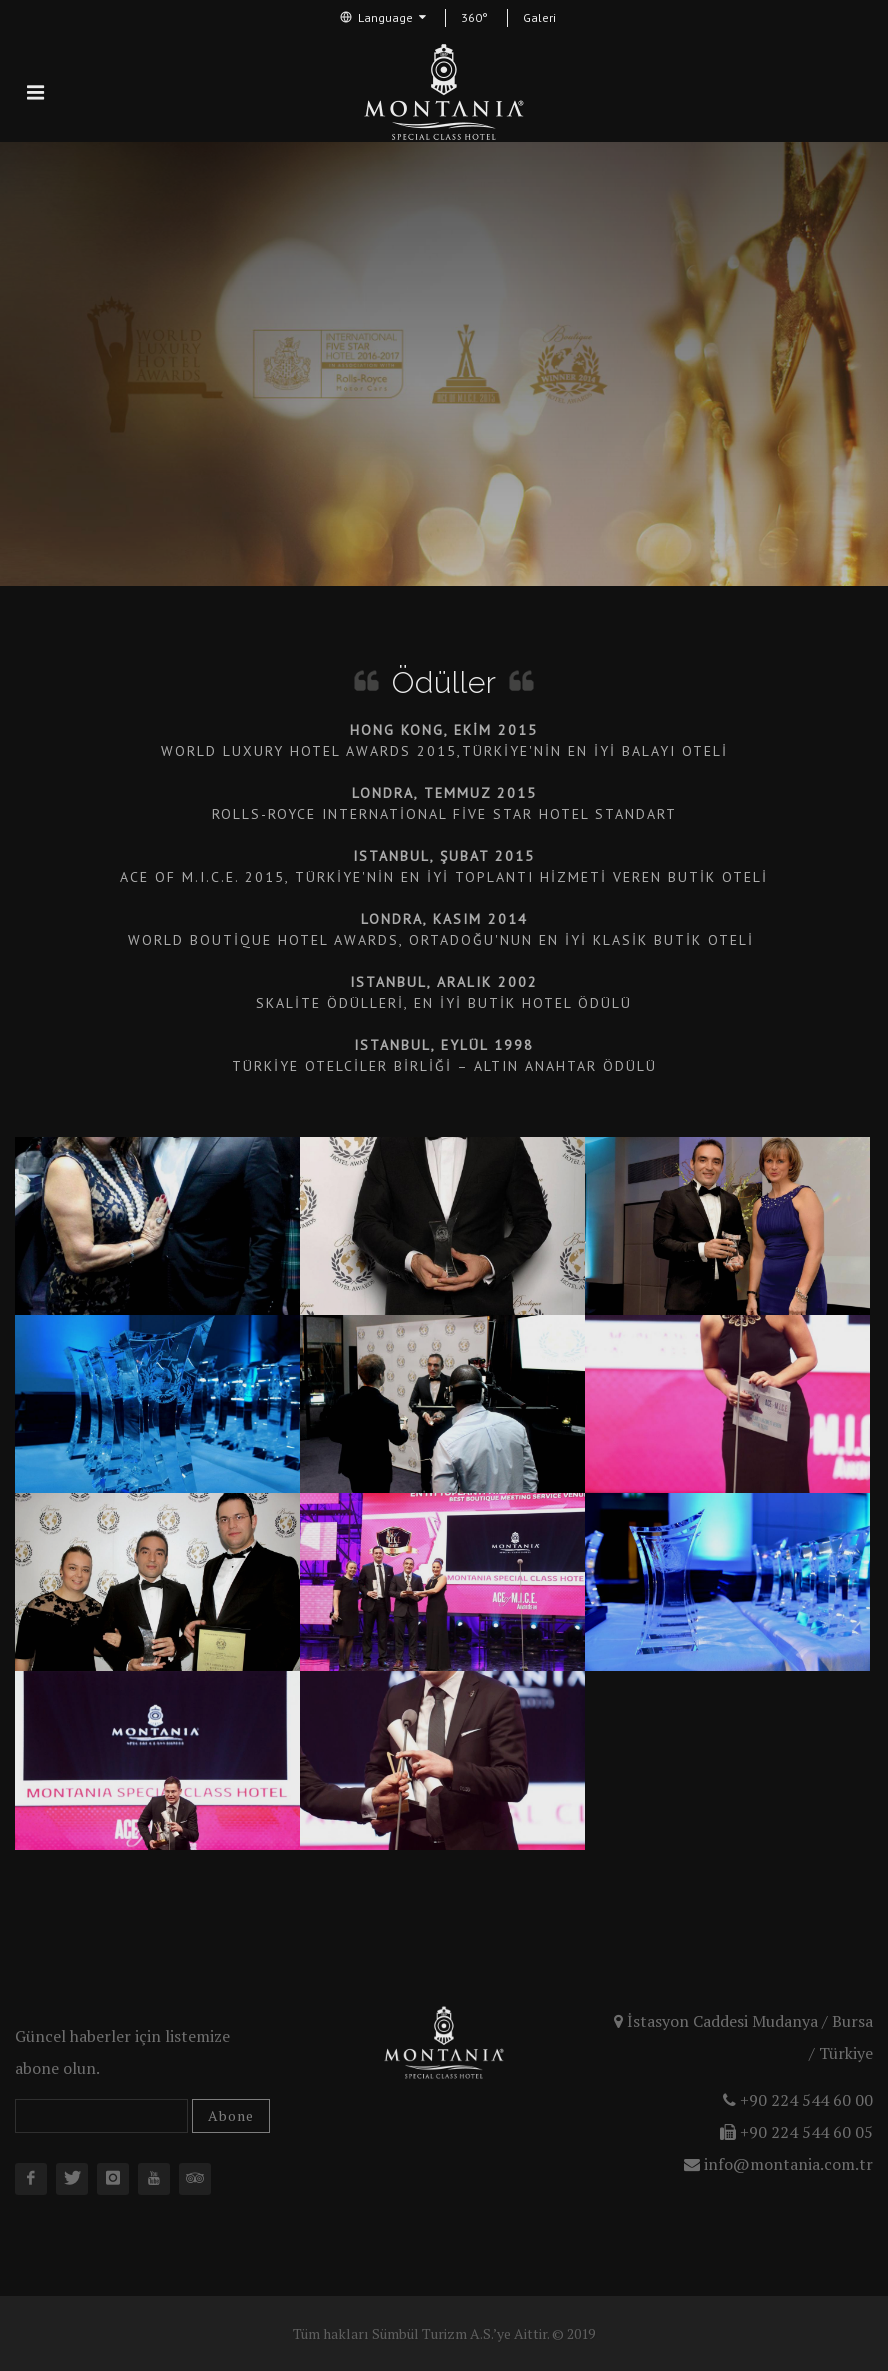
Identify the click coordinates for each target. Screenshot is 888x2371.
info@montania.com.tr (778, 2164)
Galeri (539, 17)
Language (383, 17)
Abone (231, 2115)
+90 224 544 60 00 (798, 2100)
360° (474, 17)
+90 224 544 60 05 (796, 2132)
